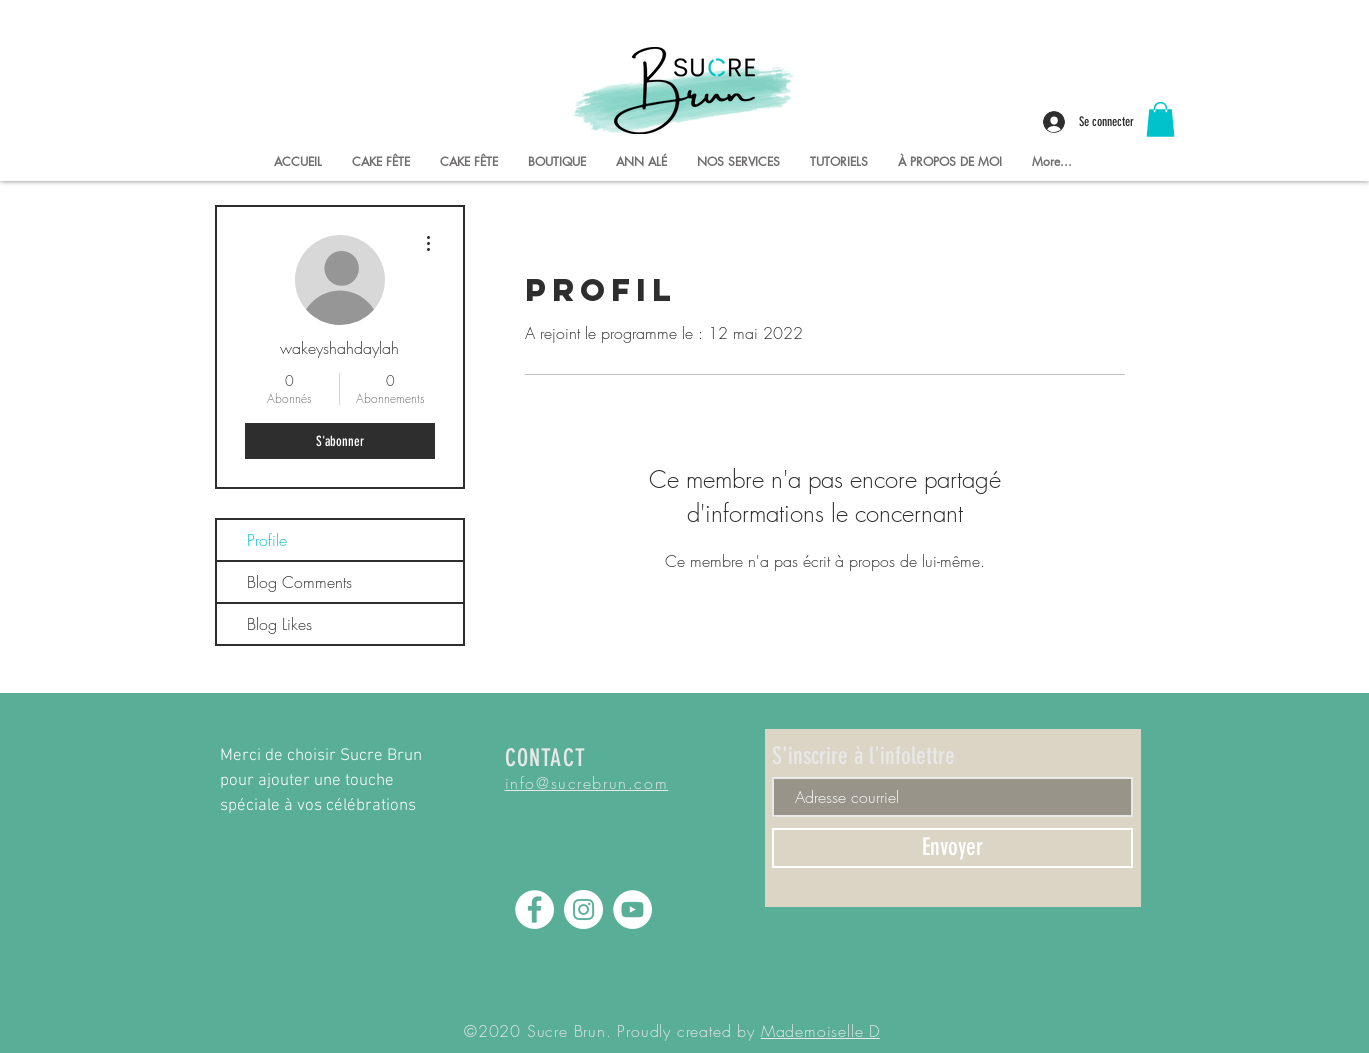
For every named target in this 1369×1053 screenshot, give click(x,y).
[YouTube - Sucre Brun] (632, 909)
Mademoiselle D (820, 1031)
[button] (1160, 119)
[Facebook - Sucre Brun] (534, 909)
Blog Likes (279, 624)
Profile (267, 540)
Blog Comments (299, 582)
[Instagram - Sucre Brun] (583, 909)
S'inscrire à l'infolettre (863, 756)
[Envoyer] (952, 848)
